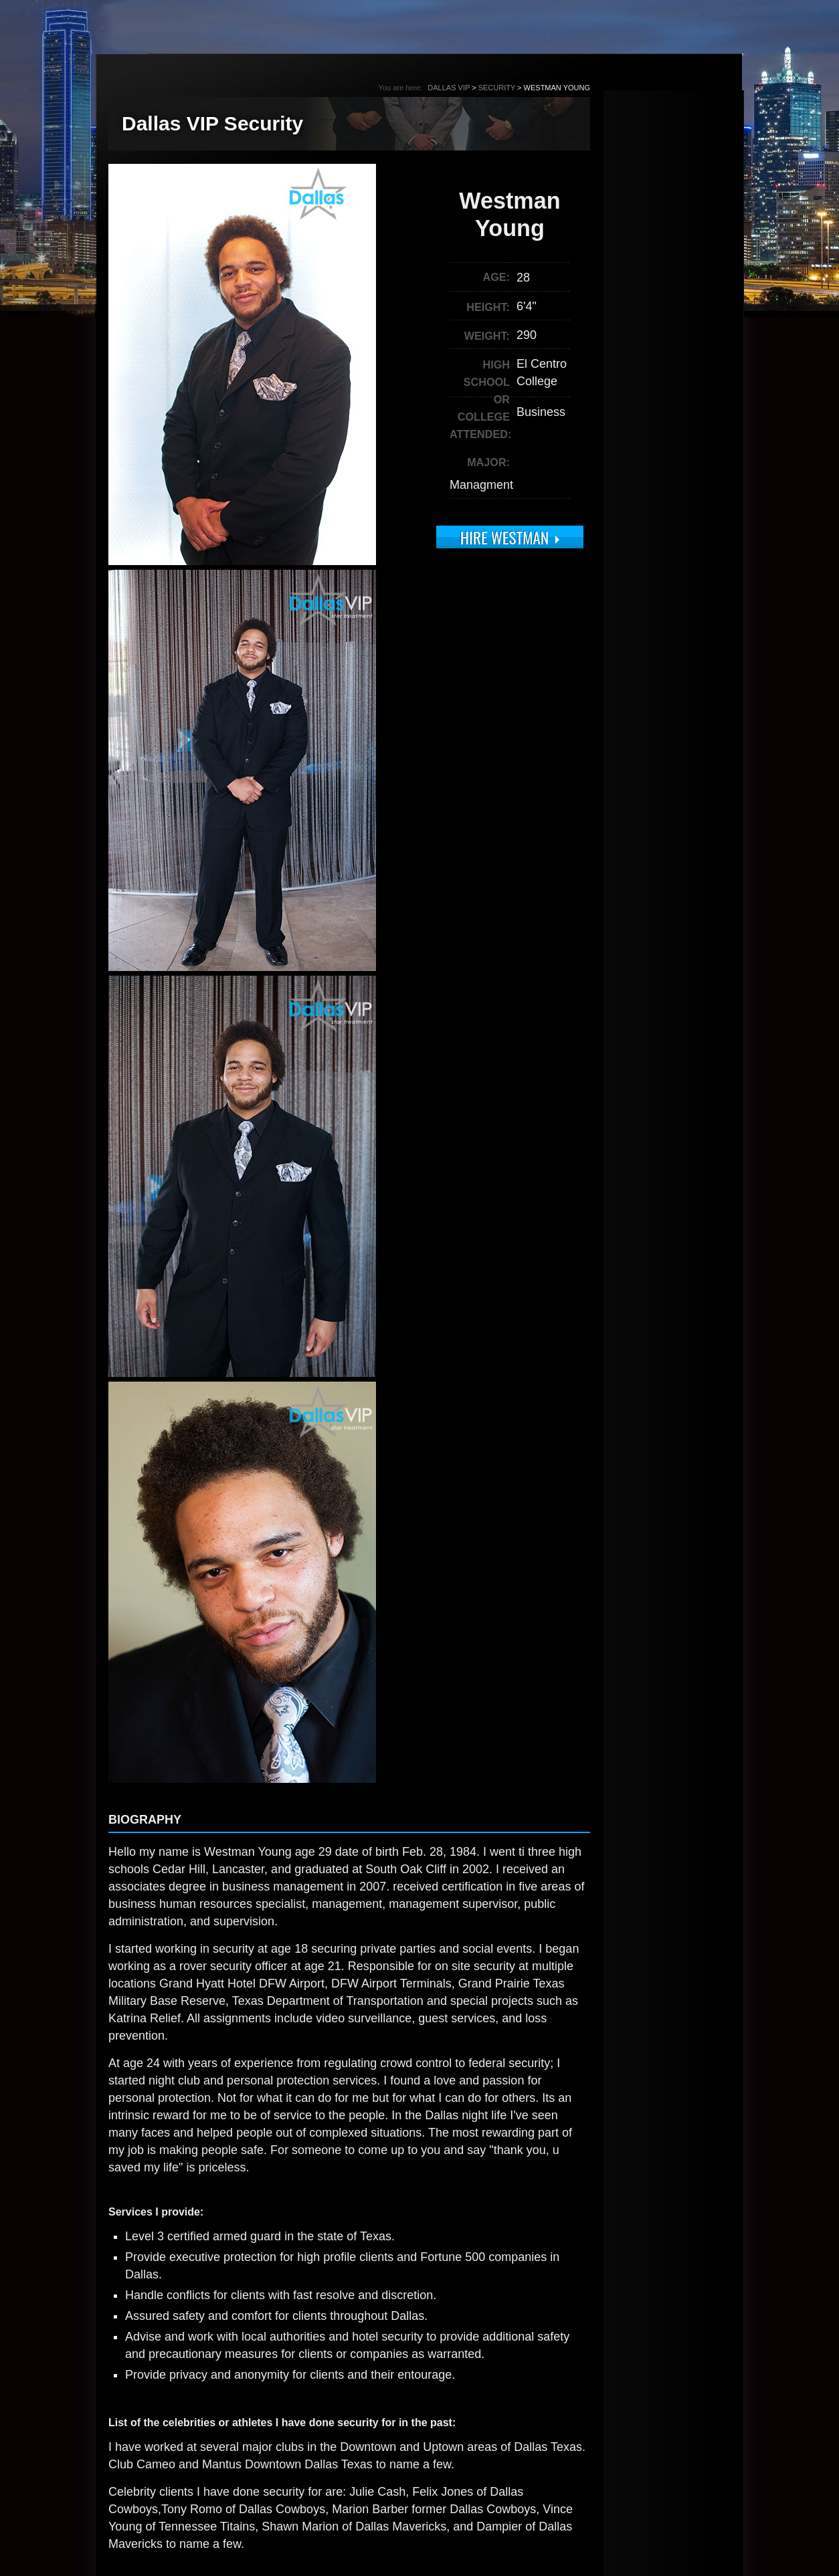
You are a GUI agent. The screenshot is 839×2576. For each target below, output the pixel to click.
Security (496, 88)
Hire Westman (504, 537)
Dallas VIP (449, 88)
